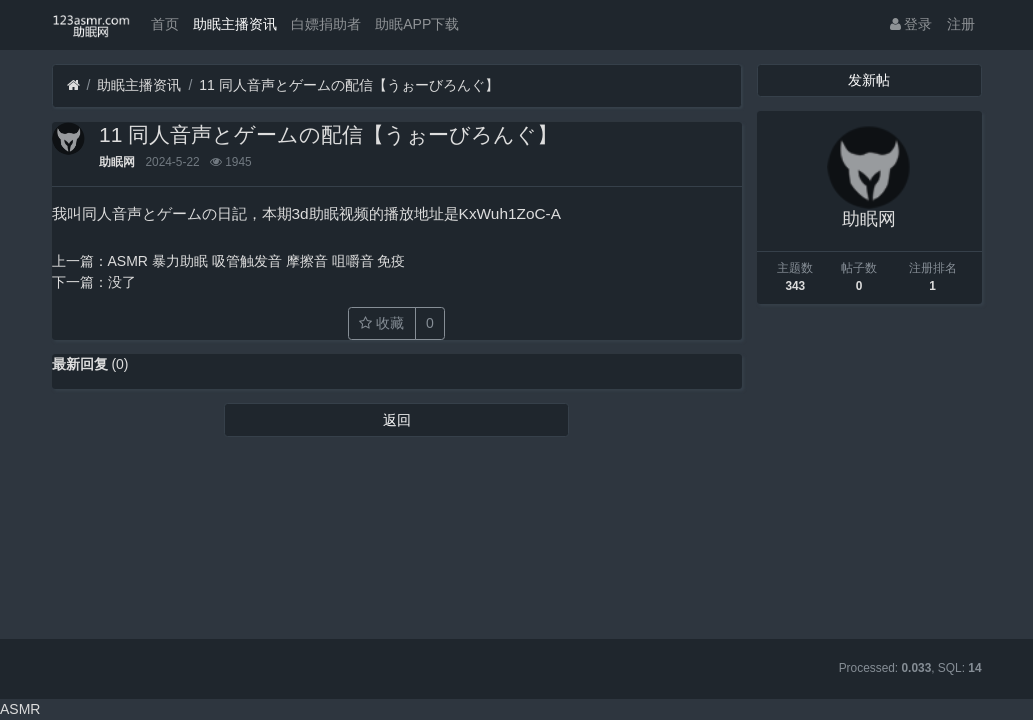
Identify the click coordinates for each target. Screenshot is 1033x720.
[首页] (73, 85)
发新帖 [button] (869, 80)
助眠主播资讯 (235, 24)
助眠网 (117, 162)
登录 (911, 24)
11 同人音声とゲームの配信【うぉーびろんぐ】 (348, 85)
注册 (961, 24)
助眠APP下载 (417, 24)
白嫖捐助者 (326, 24)
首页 (165, 24)
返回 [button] (397, 420)
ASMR (20, 709)
